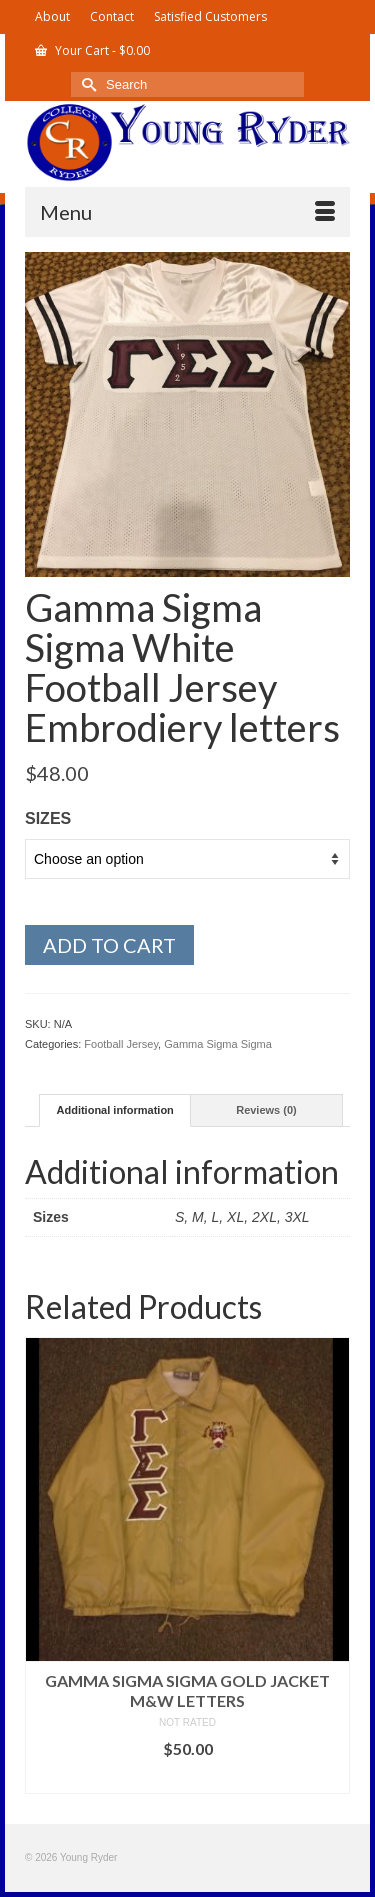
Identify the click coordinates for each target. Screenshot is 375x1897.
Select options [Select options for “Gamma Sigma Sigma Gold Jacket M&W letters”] (188, 1778)
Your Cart (92, 50)
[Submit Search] (86, 84)
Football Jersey (121, 1044)
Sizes (48, 818)
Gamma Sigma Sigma (218, 1044)
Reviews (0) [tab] (266, 1110)
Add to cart (109, 945)
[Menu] (187, 212)
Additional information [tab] (115, 1110)
